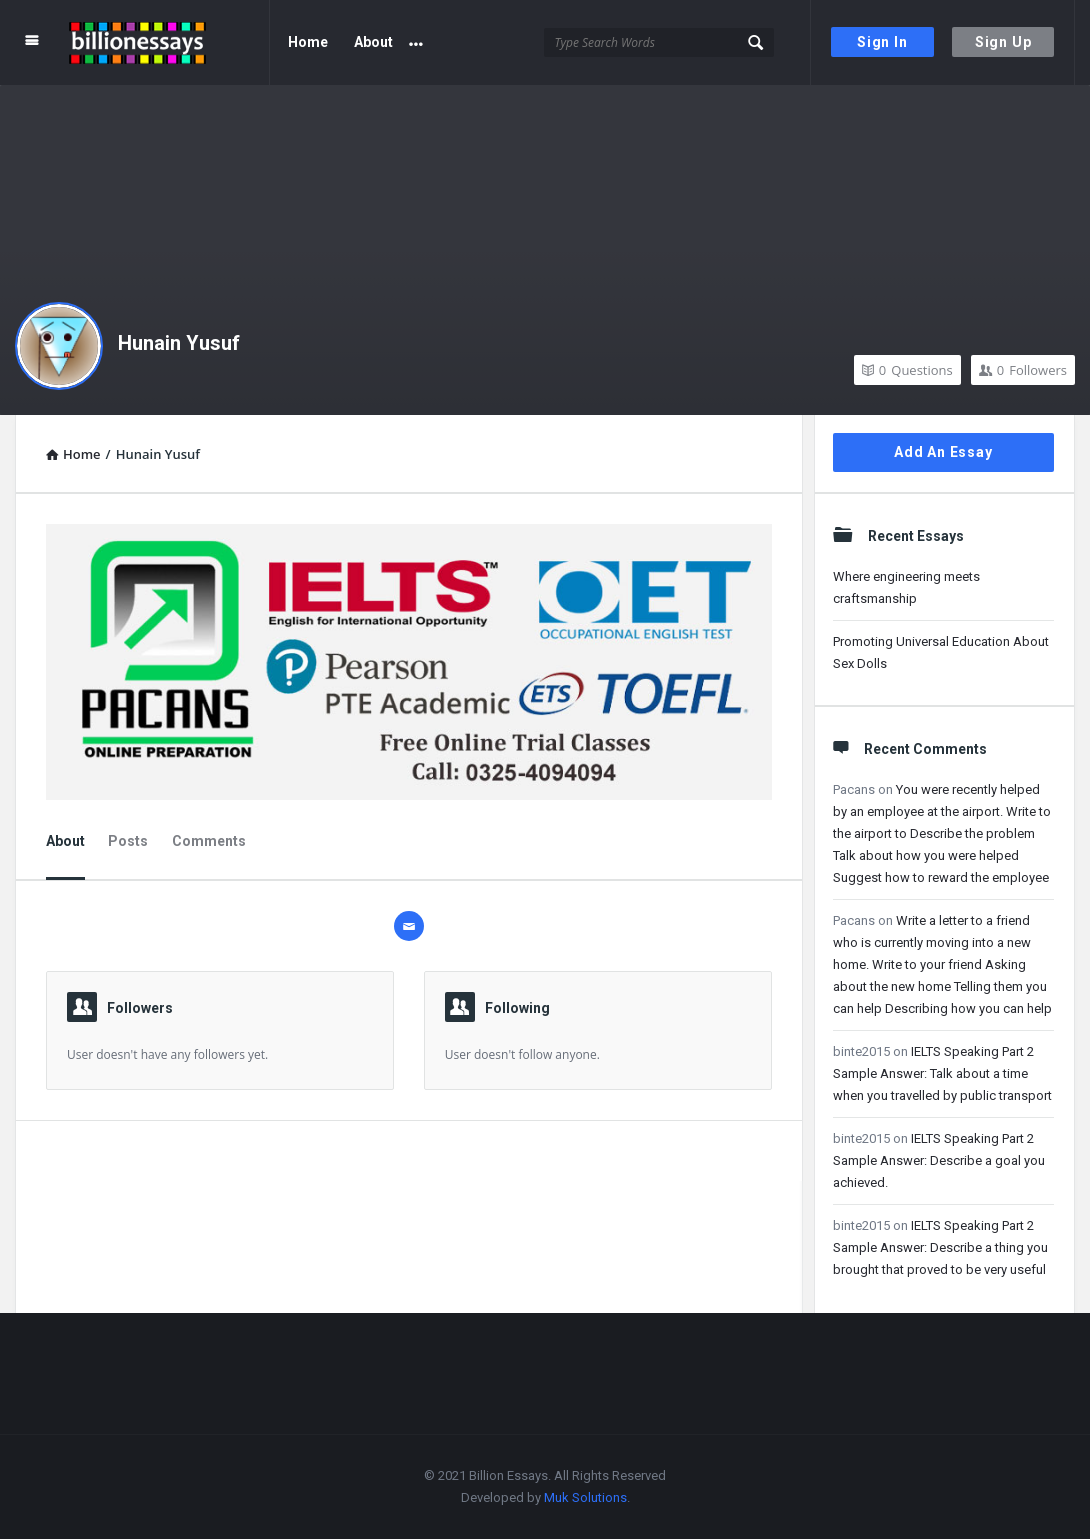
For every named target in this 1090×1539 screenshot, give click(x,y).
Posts (128, 841)
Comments (209, 841)
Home (308, 42)
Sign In (882, 42)
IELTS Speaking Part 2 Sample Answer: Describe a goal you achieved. (939, 1160)
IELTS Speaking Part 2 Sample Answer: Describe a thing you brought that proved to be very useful (940, 1247)
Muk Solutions (585, 1497)
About (373, 42)
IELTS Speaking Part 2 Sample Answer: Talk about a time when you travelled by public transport (942, 1073)
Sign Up (1003, 42)
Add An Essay (943, 452)
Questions (907, 370)
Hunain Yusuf (179, 343)
